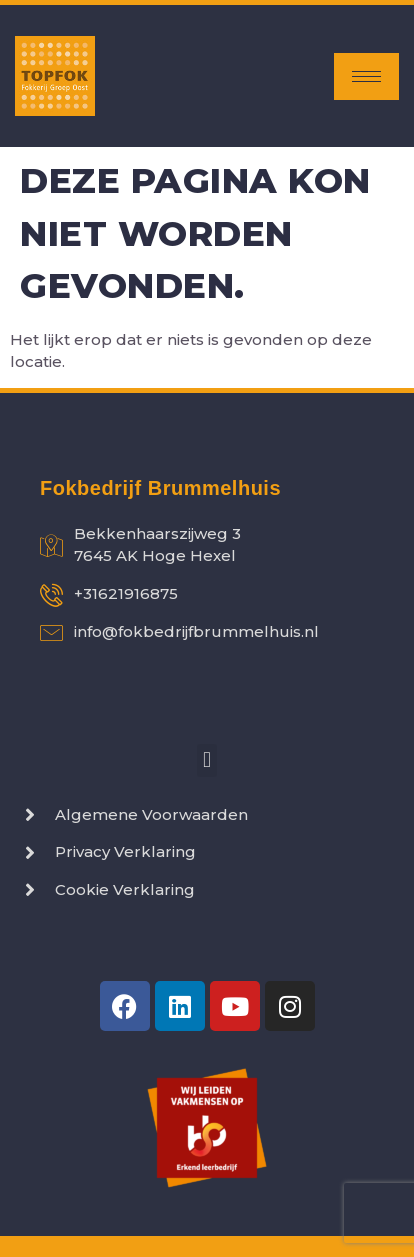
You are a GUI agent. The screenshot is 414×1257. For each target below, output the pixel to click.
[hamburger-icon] (366, 76)
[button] (206, 760)
